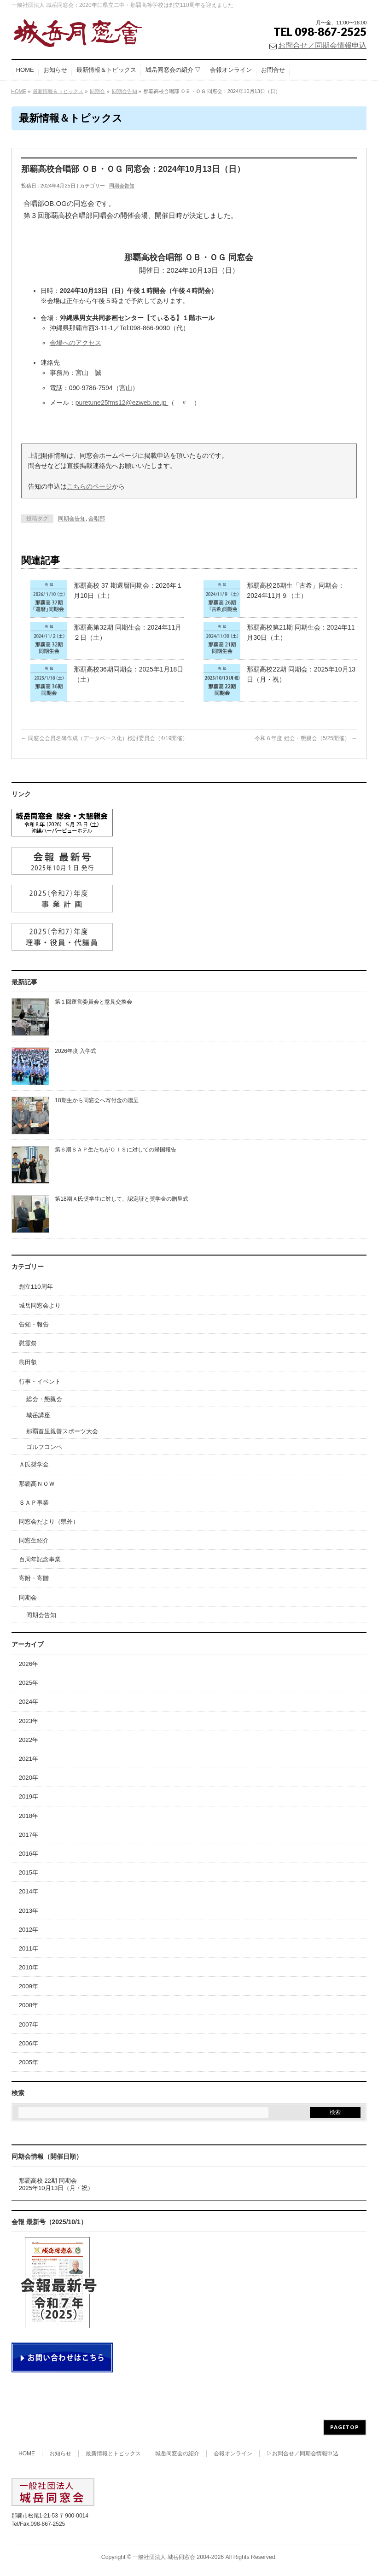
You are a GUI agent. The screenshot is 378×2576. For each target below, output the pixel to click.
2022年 (28, 1739)
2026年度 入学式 (75, 1051)
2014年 (28, 1891)
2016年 (28, 1853)
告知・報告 (34, 1324)
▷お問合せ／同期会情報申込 (302, 2453)
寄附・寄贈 (34, 1578)
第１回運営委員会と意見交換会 (93, 1002)
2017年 (28, 1834)
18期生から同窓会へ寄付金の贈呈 (96, 1100)
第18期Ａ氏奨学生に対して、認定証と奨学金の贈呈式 (121, 1199)
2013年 (28, 1910)
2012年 (28, 1929)
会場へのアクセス (75, 342)
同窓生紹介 (34, 1540)
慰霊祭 (28, 1343)
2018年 (28, 1815)
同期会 (28, 1597)
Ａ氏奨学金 (34, 1464)
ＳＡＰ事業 (34, 1502)
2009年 (28, 1986)
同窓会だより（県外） (49, 1521)
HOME (26, 2453)
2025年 (28, 1682)
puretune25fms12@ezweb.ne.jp (122, 402)
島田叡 (28, 1362)
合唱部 (96, 518)
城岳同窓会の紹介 (177, 2453)
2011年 (28, 1948)
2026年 (28, 1663)
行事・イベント (40, 1381)
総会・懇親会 (44, 1399)
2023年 (28, 1720)
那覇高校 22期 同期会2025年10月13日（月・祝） (56, 2184)
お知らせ (60, 2453)
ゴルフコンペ (44, 1446)
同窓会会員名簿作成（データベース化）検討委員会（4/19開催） (104, 738)
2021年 (28, 1758)
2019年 (28, 1796)
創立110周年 (36, 1286)
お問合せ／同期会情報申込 (322, 45)
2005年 (28, 2062)
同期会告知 (121, 185)
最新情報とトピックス (113, 2453)
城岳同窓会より (40, 1305)
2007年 (28, 2024)
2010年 (28, 1967)
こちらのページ (89, 486)
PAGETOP (344, 2427)
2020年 (28, 1777)
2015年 (28, 1872)
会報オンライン (233, 2453)
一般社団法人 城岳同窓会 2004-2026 (178, 2557)
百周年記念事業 (40, 1559)
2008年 (28, 2005)
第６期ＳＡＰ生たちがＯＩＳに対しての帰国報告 (115, 1149)
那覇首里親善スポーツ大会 (62, 1431)
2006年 (28, 2043)
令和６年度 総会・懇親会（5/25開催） (306, 738)
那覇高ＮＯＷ (37, 1483)
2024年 (28, 1701)
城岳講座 (38, 1415)
